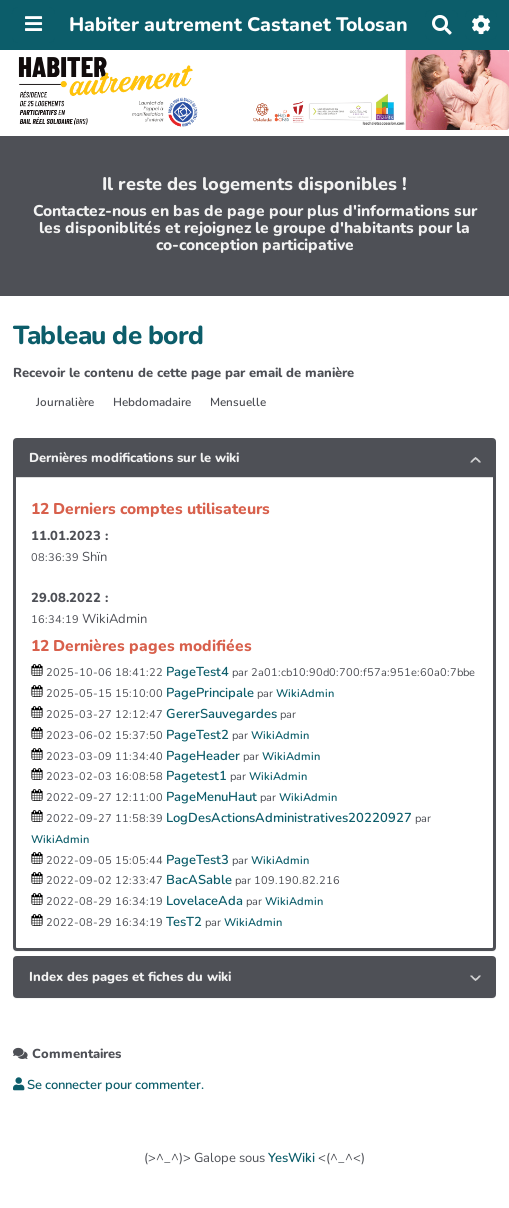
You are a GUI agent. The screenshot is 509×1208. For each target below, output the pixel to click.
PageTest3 (197, 860)
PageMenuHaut (211, 797)
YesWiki (291, 1158)
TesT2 (184, 922)
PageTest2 (197, 735)
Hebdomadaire (152, 402)
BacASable (199, 880)
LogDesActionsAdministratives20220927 (289, 818)
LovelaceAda (204, 901)
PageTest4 (197, 672)
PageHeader (203, 756)
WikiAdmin (305, 693)
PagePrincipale (210, 693)
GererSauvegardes (221, 714)
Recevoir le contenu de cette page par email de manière (183, 373)
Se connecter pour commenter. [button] (108, 1085)
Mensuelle (238, 402)
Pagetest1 (196, 776)
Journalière (65, 402)
